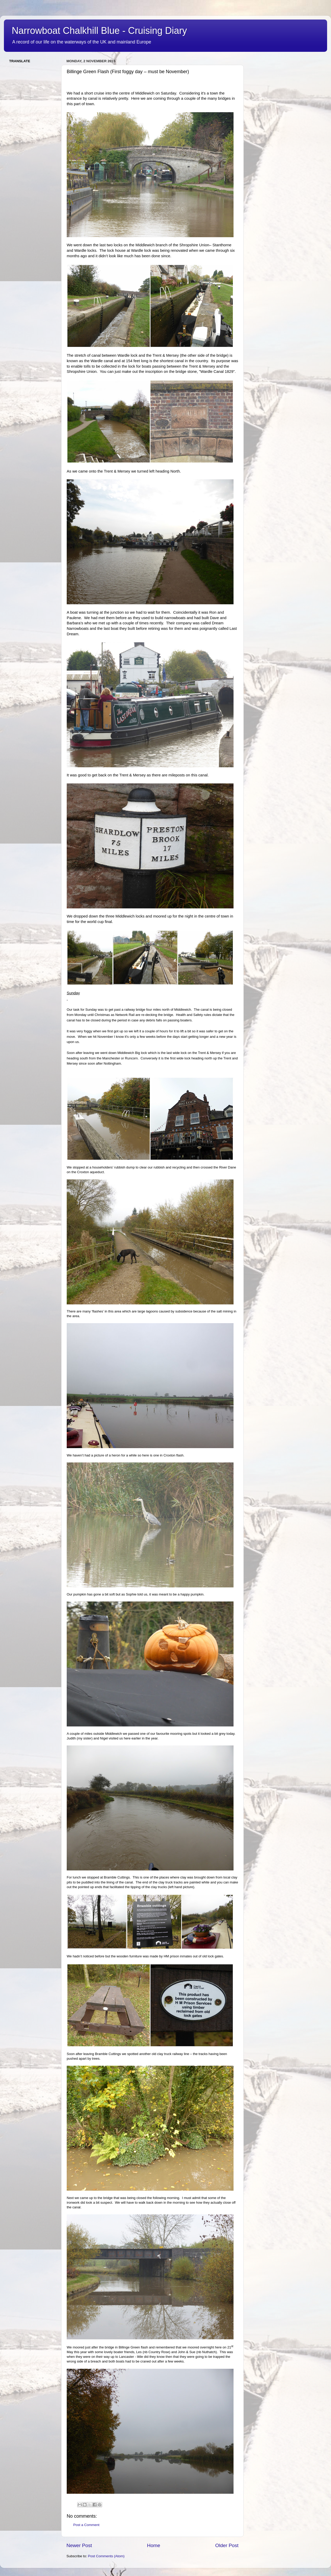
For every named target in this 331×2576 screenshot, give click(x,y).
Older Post (226, 2545)
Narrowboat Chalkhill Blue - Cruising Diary (99, 30)
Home (153, 2545)
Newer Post (79, 2545)
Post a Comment (86, 2525)
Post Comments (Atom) (106, 2556)
